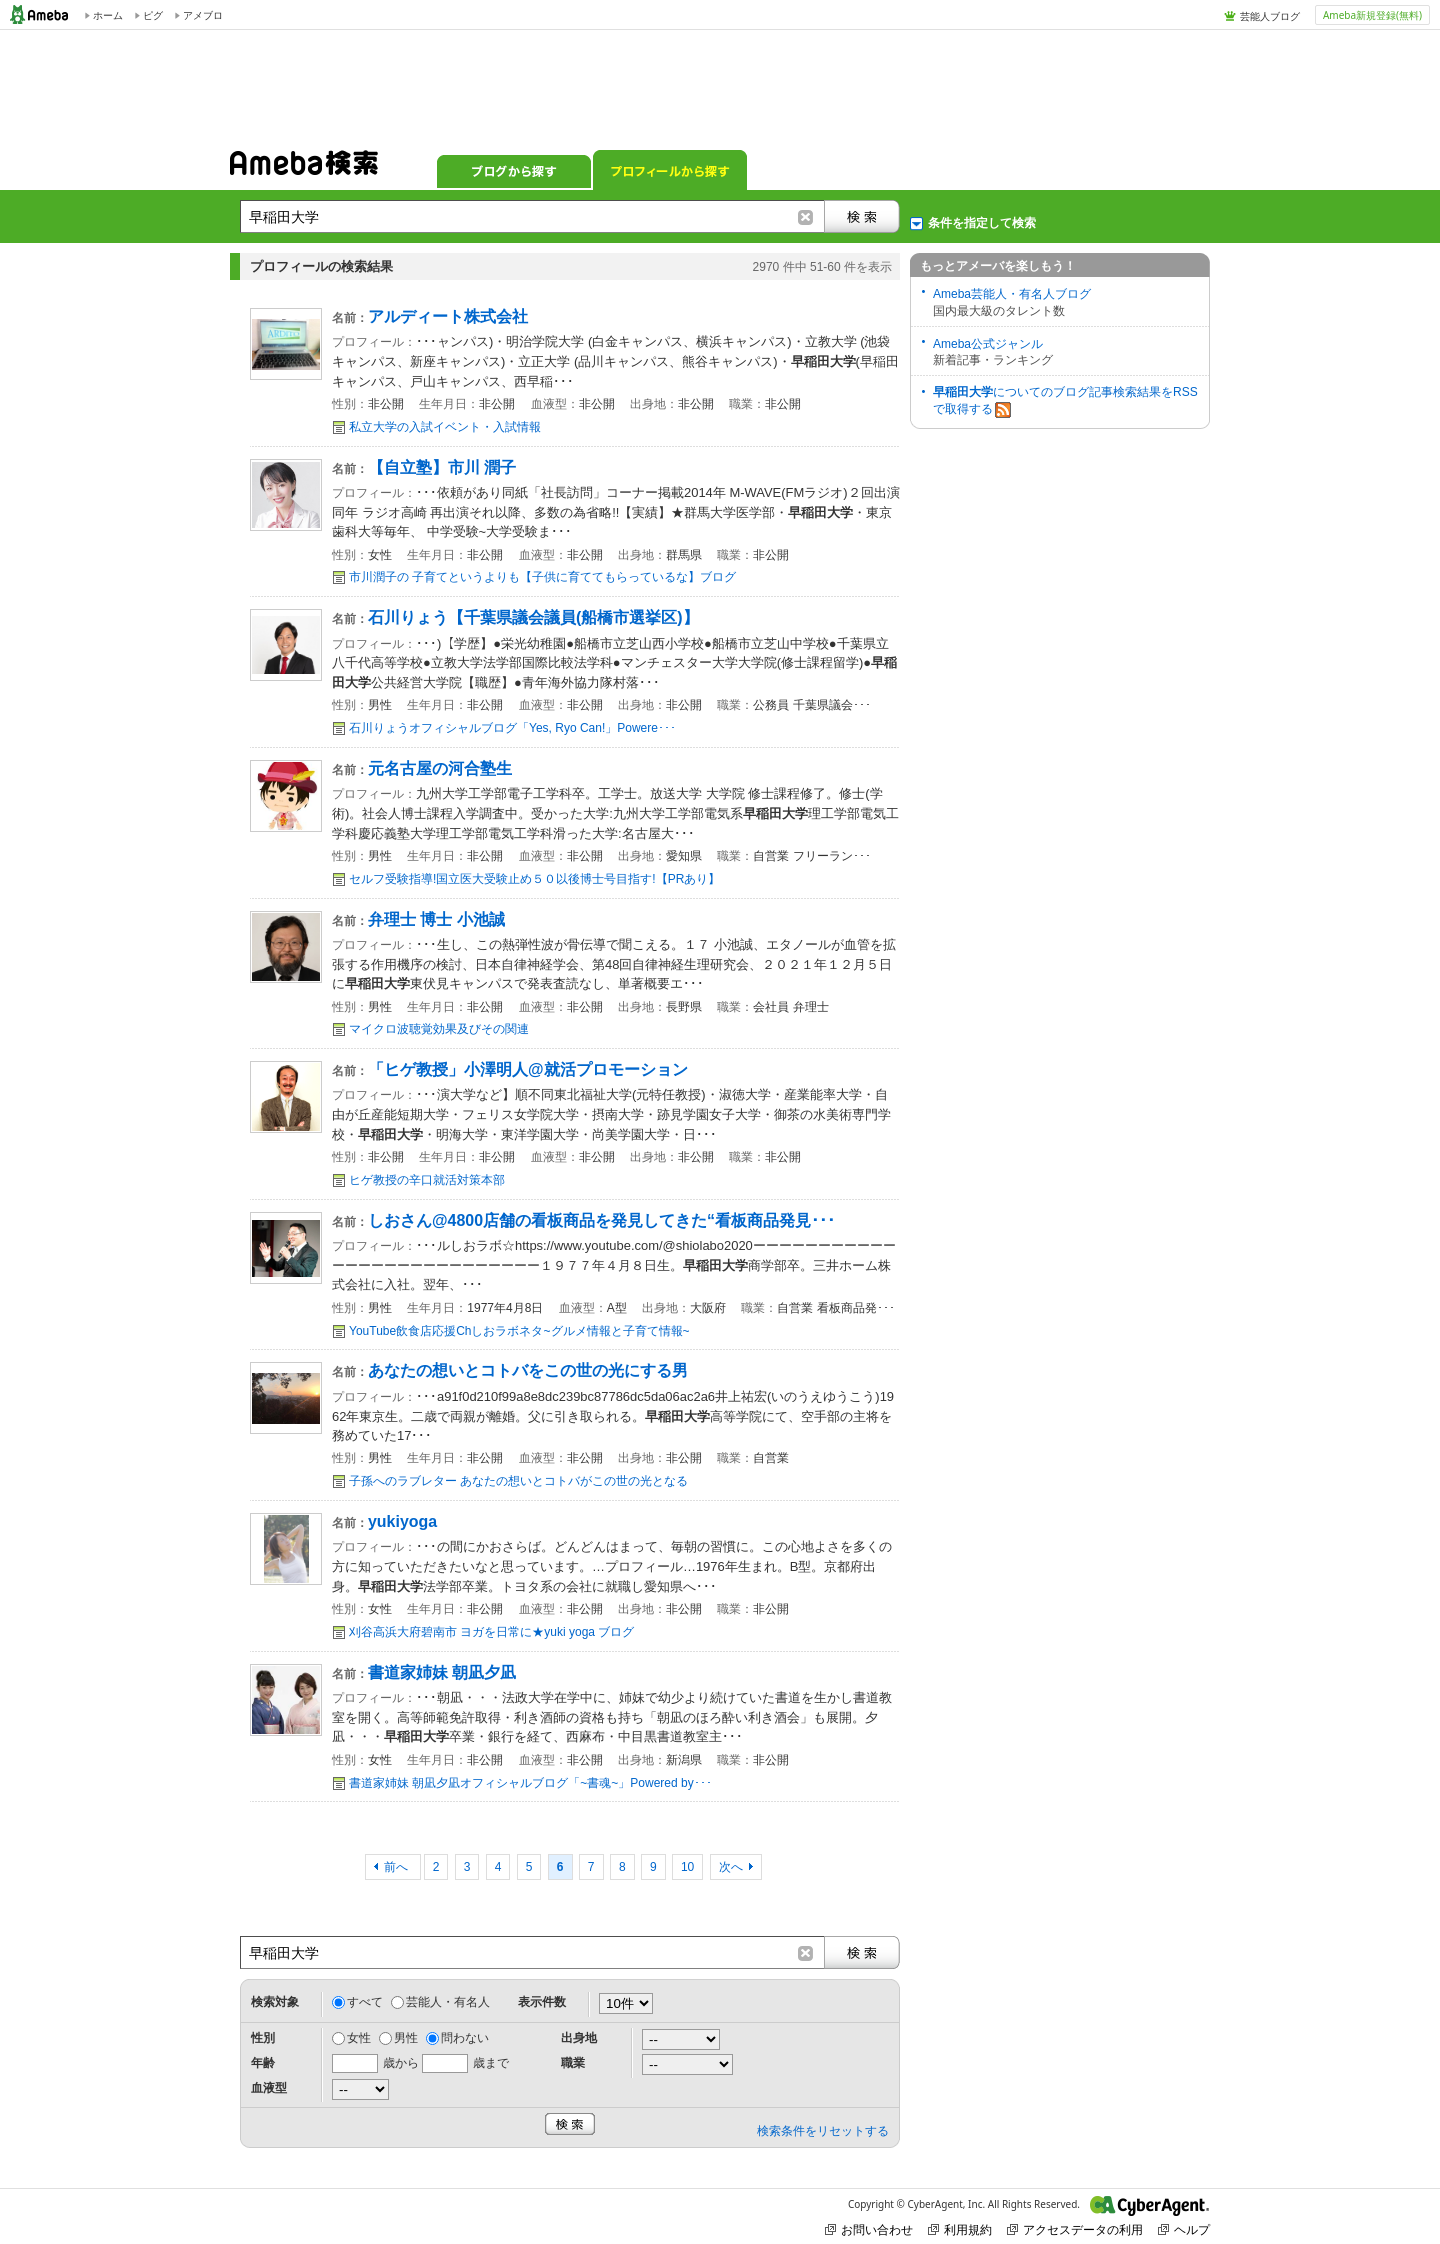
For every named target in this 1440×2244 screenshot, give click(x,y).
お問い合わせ (869, 2229)
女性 (359, 2038)
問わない (465, 2038)
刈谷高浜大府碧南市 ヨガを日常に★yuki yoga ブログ (491, 1632)
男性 (406, 2038)
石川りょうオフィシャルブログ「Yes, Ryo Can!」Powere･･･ (512, 728)
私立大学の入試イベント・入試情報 (445, 427)
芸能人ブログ (1270, 16)
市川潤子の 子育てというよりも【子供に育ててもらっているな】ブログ (542, 577)
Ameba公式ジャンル (988, 344)
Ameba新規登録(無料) (1372, 15)
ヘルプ (1184, 2229)
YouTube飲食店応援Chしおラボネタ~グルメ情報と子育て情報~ (519, 1331)
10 (687, 1867)
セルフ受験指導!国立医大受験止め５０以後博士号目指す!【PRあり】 (534, 879)
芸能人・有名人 (448, 2002)
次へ (731, 1867)
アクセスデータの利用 (1075, 2229)
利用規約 (960, 2229)
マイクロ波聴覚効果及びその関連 (439, 1029)
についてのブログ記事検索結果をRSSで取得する (1065, 401)
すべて (365, 2002)
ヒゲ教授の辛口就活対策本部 (427, 1180)
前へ (397, 1867)
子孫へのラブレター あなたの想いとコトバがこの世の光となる (518, 1481)
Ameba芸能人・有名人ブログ (1012, 294)
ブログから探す (514, 170)
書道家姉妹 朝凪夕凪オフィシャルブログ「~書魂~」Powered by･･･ (530, 1783)
